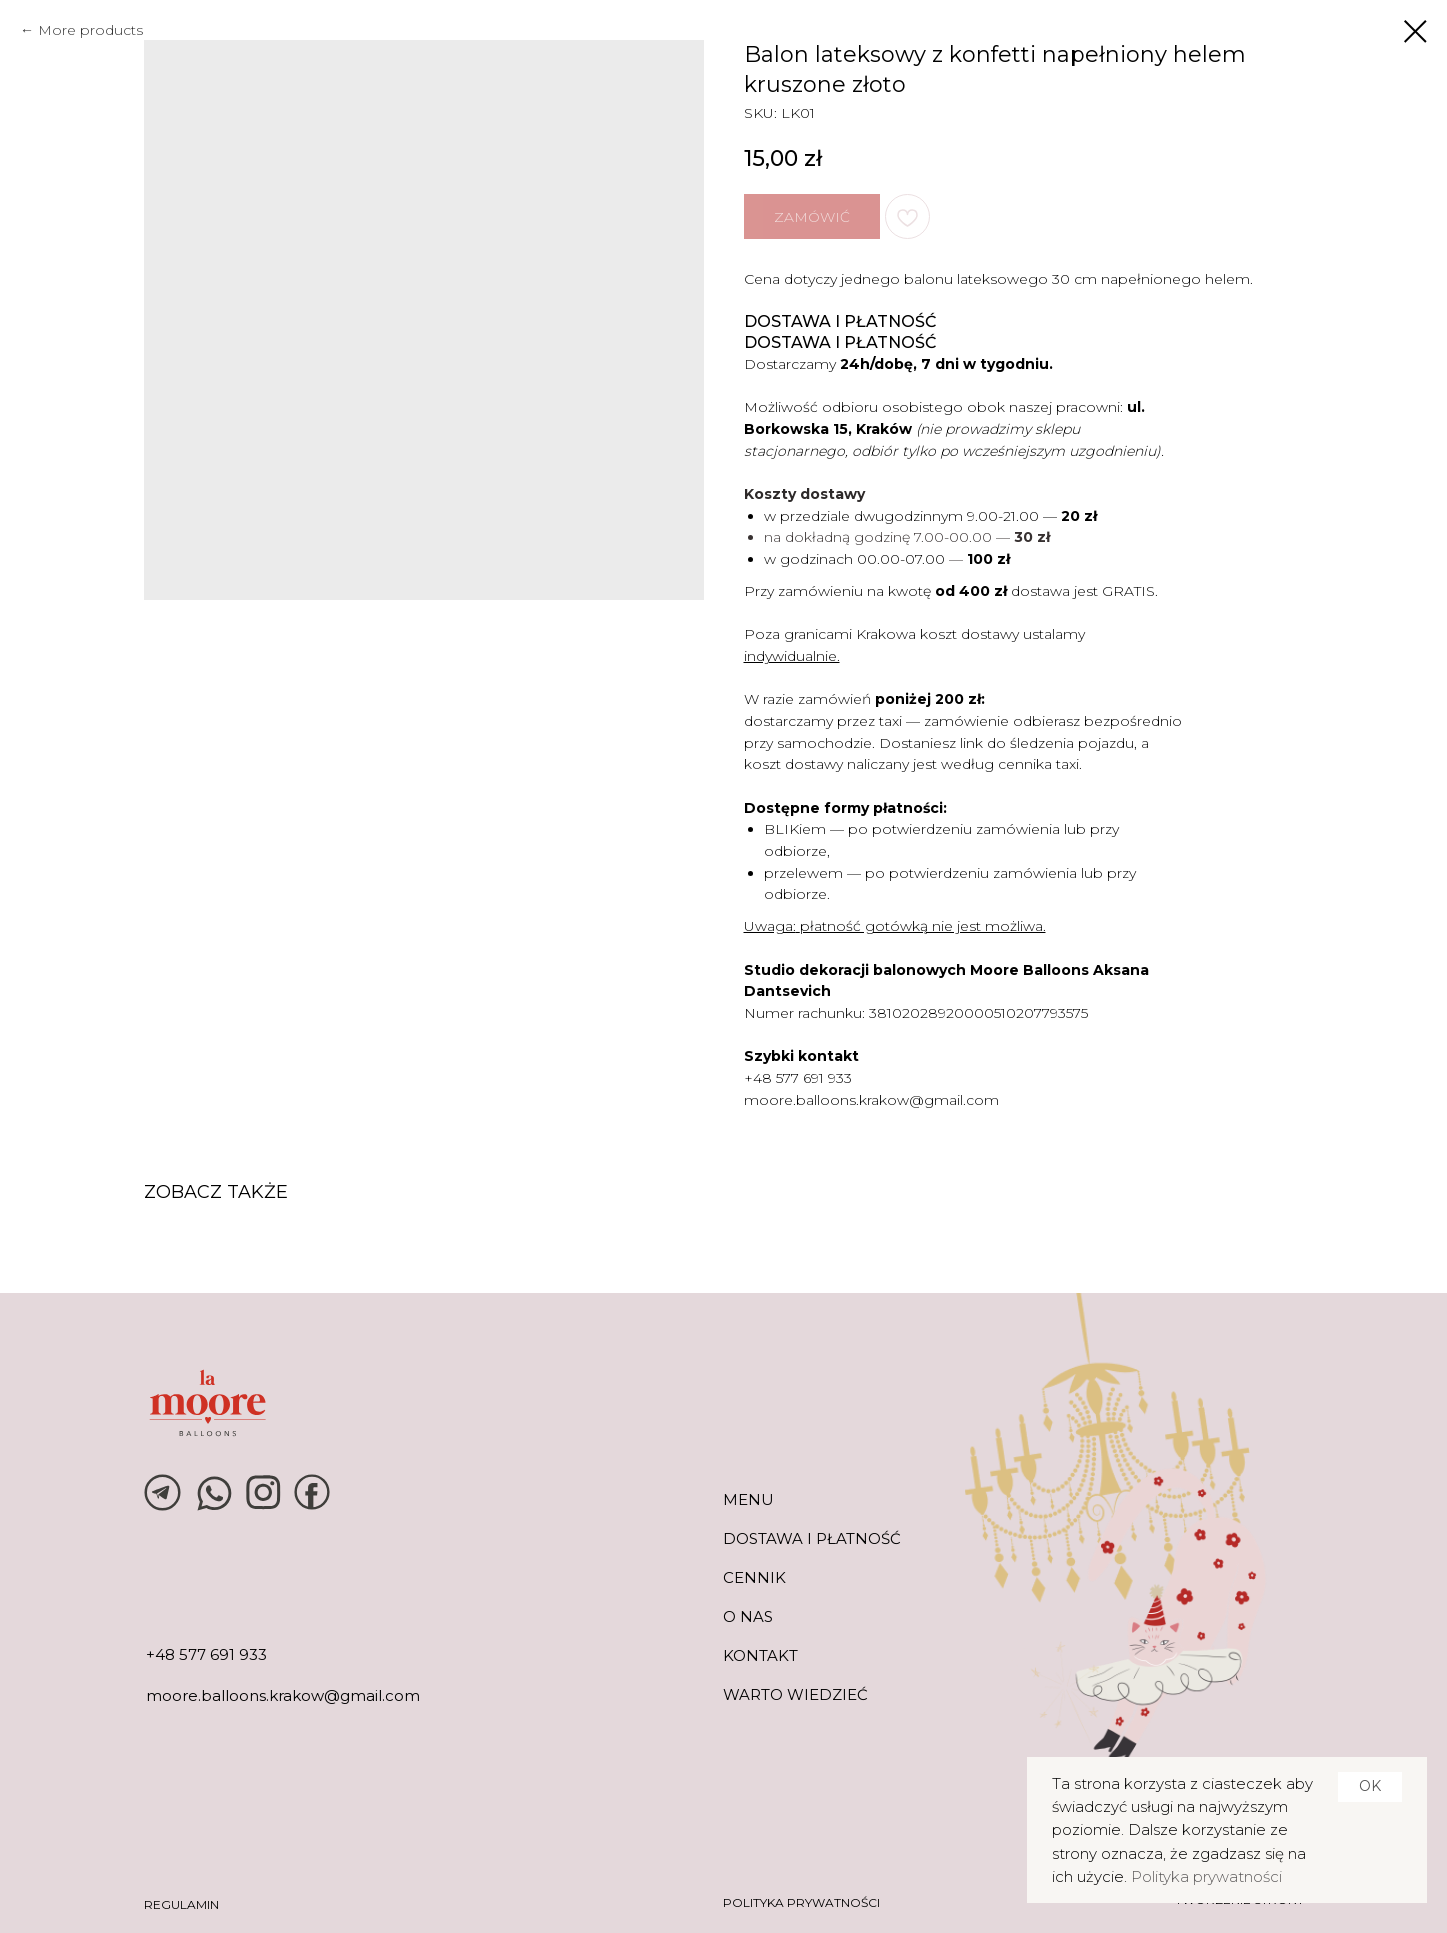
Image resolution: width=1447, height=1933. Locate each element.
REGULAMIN (181, 1904)
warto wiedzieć (795, 1694)
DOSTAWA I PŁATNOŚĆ (812, 1538)
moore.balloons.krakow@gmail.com (871, 1100)
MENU (748, 1499)
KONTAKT (760, 1655)
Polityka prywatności (1206, 1876)
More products (90, 30)
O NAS (748, 1616)
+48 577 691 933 (798, 1078)
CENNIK (754, 1577)
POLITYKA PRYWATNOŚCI (801, 1902)
